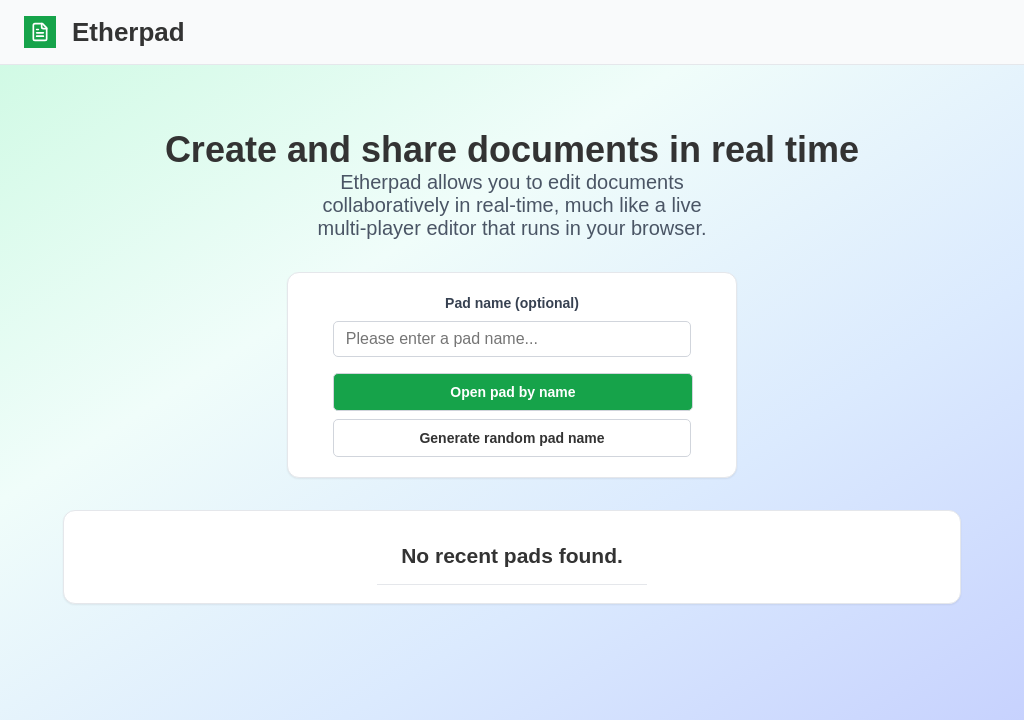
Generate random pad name (511, 438)
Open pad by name (512, 392)
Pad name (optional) (400, 303)
